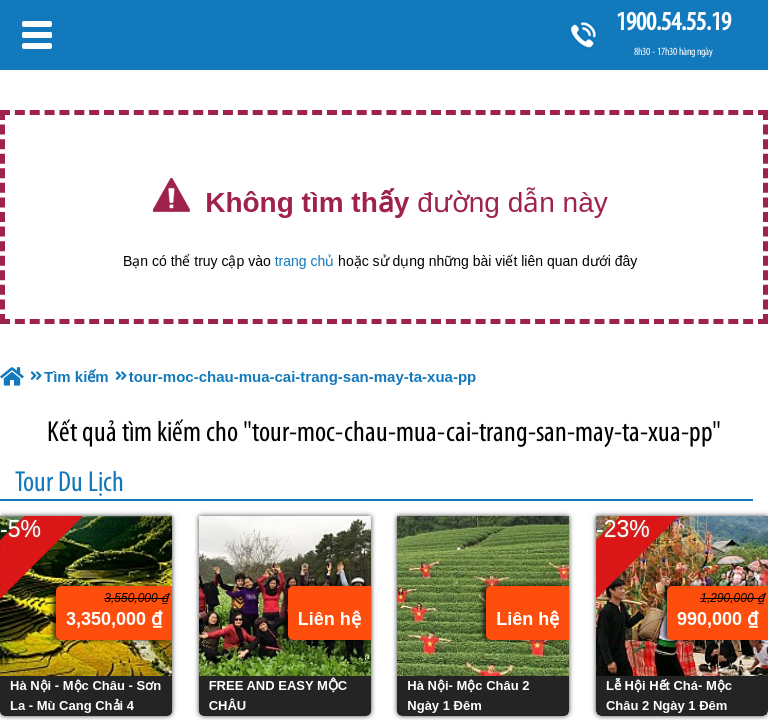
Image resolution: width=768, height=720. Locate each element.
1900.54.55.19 (673, 21)
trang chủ (305, 261)
